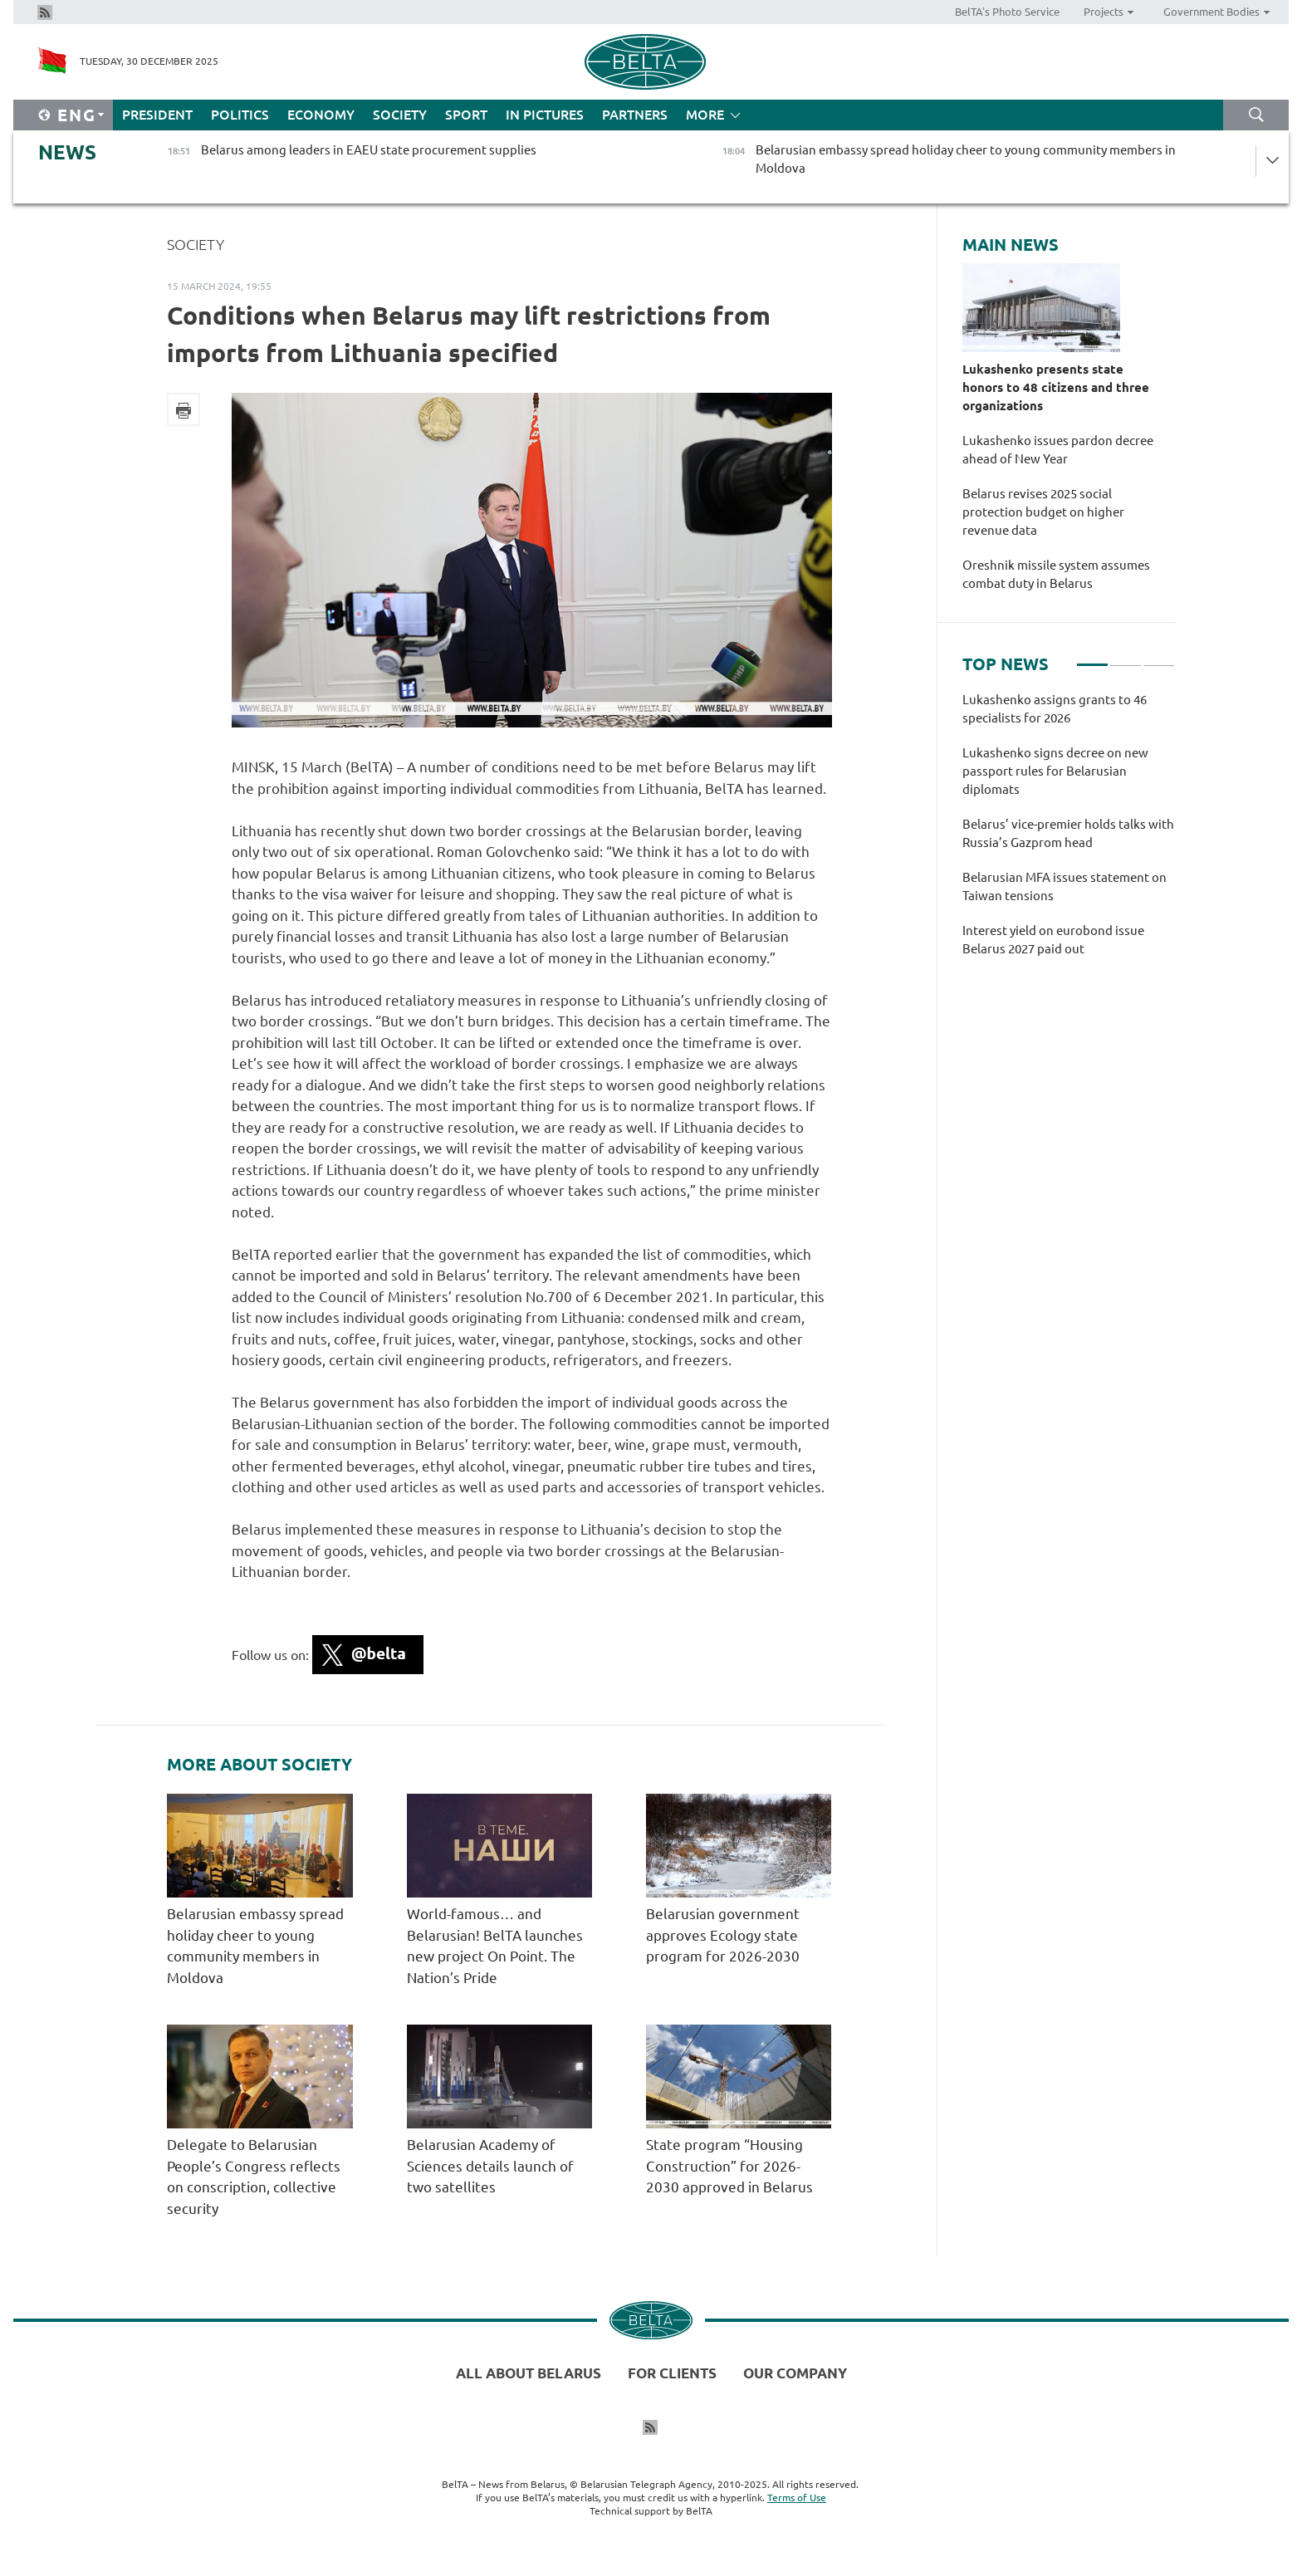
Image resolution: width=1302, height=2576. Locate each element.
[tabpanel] (1068, 833)
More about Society (259, 1764)
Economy (321, 114)
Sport (466, 114)
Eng (76, 115)
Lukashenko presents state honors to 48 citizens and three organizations (1055, 387)
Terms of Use (796, 2497)
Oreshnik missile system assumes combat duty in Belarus (1056, 574)
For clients (672, 2373)
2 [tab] (1125, 657)
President (157, 114)
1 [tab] (1092, 657)
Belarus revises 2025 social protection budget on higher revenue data (1043, 512)
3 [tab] (1158, 657)
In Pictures (545, 114)
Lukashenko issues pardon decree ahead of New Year (1057, 449)
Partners (635, 114)
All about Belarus (528, 2373)
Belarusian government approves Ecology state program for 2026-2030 (723, 1935)
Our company (795, 2373)
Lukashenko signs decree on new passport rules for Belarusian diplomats (1055, 771)
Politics (240, 114)
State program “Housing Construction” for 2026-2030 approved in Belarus (733, 2166)
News (67, 152)
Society (400, 114)
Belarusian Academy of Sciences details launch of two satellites (490, 2166)
